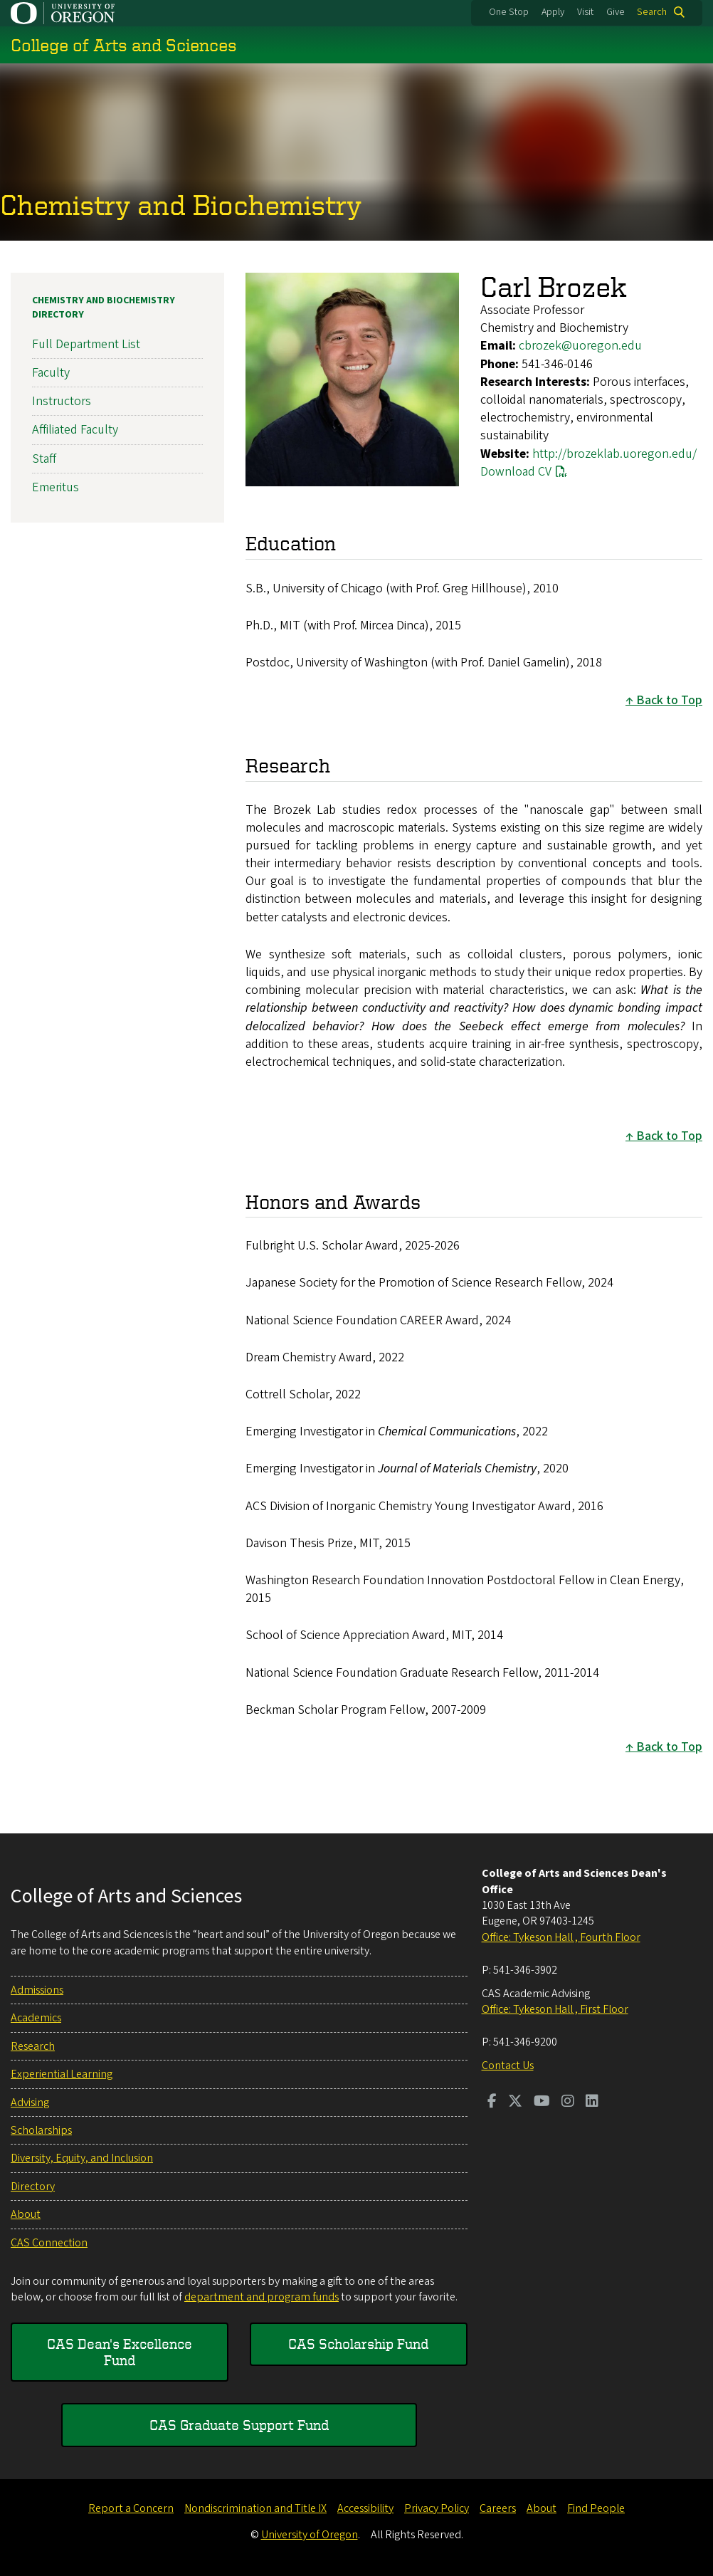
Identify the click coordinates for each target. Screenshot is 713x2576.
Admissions (37, 1990)
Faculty (51, 373)
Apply (553, 12)
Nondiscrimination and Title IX (255, 2508)
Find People (596, 2508)
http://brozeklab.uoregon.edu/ (614, 454)
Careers (498, 2508)
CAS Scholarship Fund (358, 2343)
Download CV (515, 472)
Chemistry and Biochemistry (180, 204)
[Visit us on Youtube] (542, 2102)
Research (33, 2046)
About (26, 2214)
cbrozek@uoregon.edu (580, 346)
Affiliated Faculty (75, 430)
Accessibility (365, 2508)
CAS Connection (49, 2243)
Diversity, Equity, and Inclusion (82, 2158)
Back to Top (669, 700)
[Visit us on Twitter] (515, 2102)
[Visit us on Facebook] (492, 2102)
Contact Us (508, 2065)
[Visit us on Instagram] (568, 2102)
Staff (44, 459)
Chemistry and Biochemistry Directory (103, 307)
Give (615, 12)
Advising (30, 2102)
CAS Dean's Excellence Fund (119, 2351)
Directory (33, 2186)
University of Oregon (309, 2535)
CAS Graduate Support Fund (239, 2425)
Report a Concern (131, 2508)
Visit (585, 12)
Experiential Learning (61, 2074)
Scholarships (41, 2130)
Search (652, 12)
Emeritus (55, 487)
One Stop (509, 12)
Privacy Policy (436, 2508)
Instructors (61, 401)
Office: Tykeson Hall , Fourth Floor (561, 1937)
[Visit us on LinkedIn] (592, 2102)
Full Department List (86, 344)
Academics (36, 2018)
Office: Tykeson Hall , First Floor (555, 2009)
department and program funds (261, 2297)
